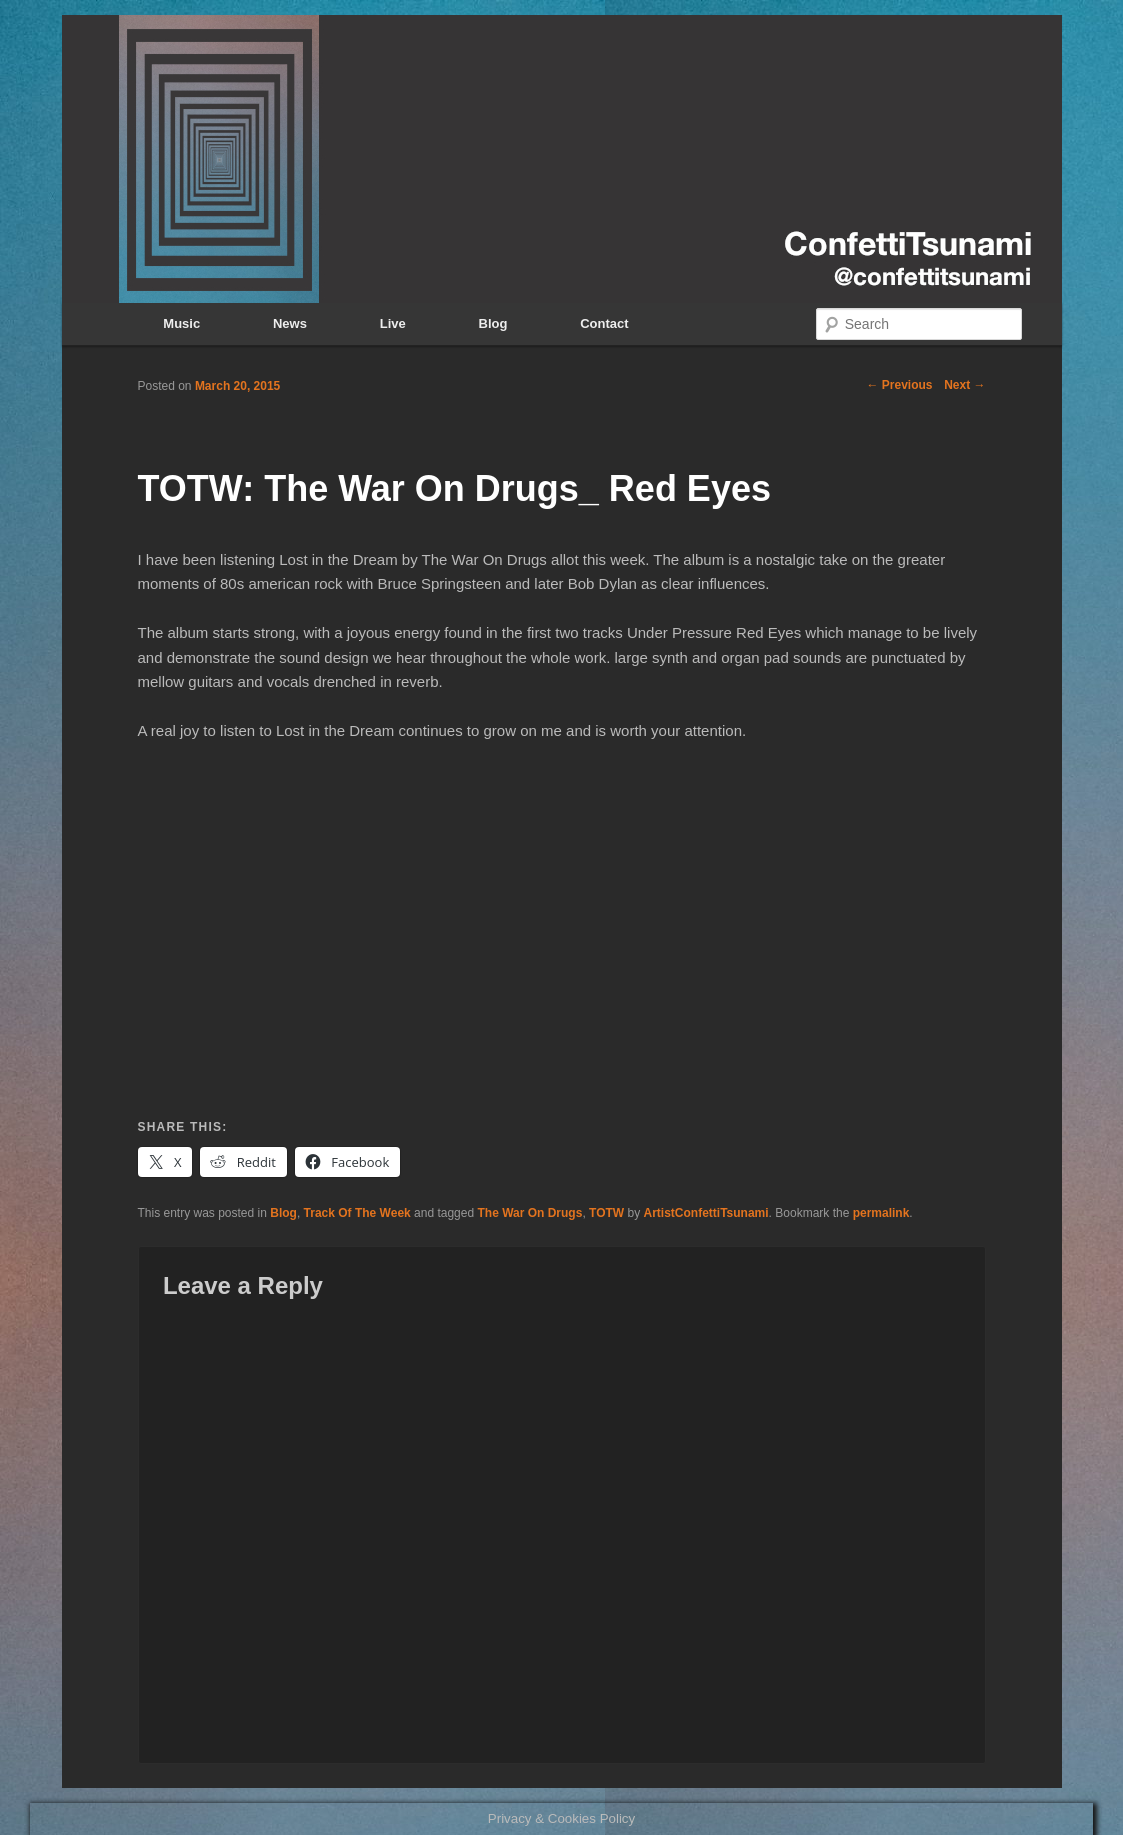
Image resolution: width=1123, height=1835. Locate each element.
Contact (604, 323)
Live (393, 323)
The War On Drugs (529, 1213)
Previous (899, 385)
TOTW (606, 1213)
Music (181, 323)
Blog (493, 323)
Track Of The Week (357, 1213)
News (290, 323)
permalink (881, 1213)
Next (964, 385)
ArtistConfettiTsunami (706, 1213)
